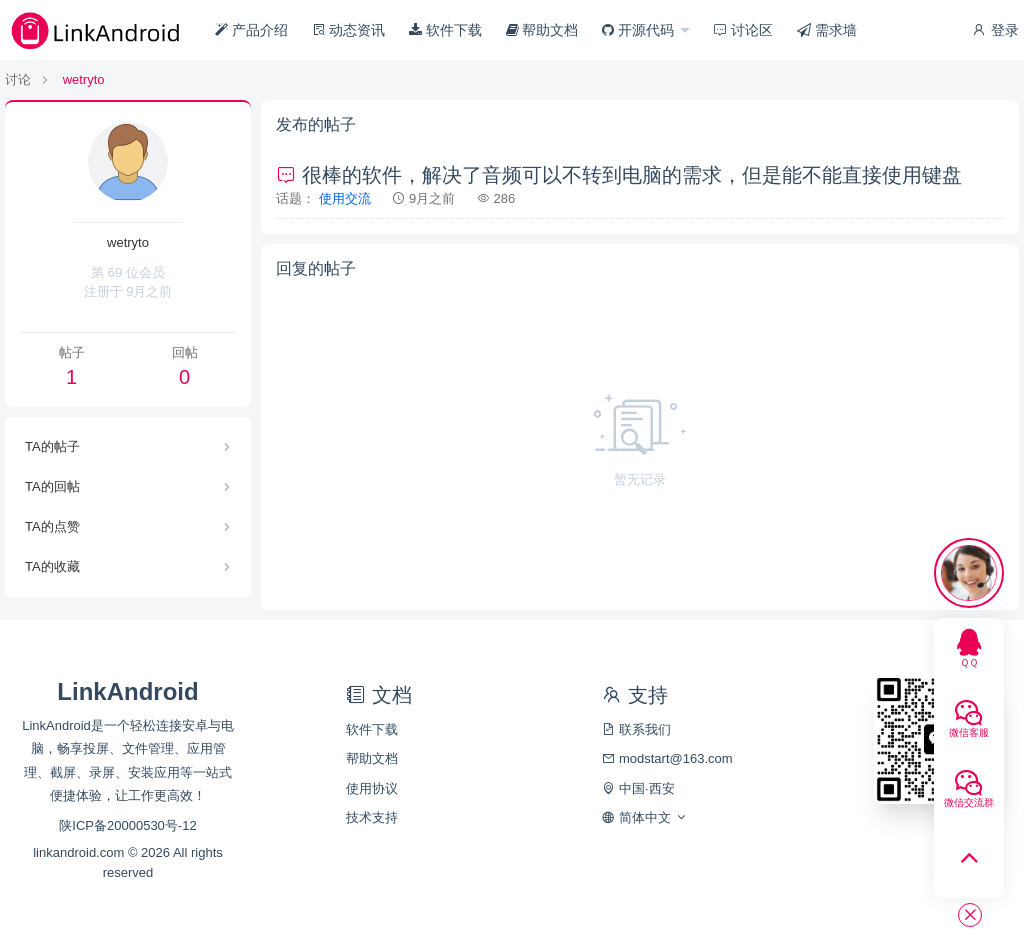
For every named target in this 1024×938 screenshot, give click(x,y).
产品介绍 (251, 30)
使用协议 (372, 788)
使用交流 (345, 198)
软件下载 (445, 30)
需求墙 (827, 30)
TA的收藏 (52, 566)
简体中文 (644, 817)
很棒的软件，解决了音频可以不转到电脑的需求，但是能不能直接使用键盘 (619, 175)
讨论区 (743, 30)
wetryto (84, 79)
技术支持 (372, 817)
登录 (995, 30)
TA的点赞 (52, 526)
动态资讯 (349, 30)
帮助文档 (542, 30)
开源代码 (640, 30)
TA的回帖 (52, 486)
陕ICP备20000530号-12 (127, 825)
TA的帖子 (52, 446)
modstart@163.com (667, 758)
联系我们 (636, 729)
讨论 (18, 79)
